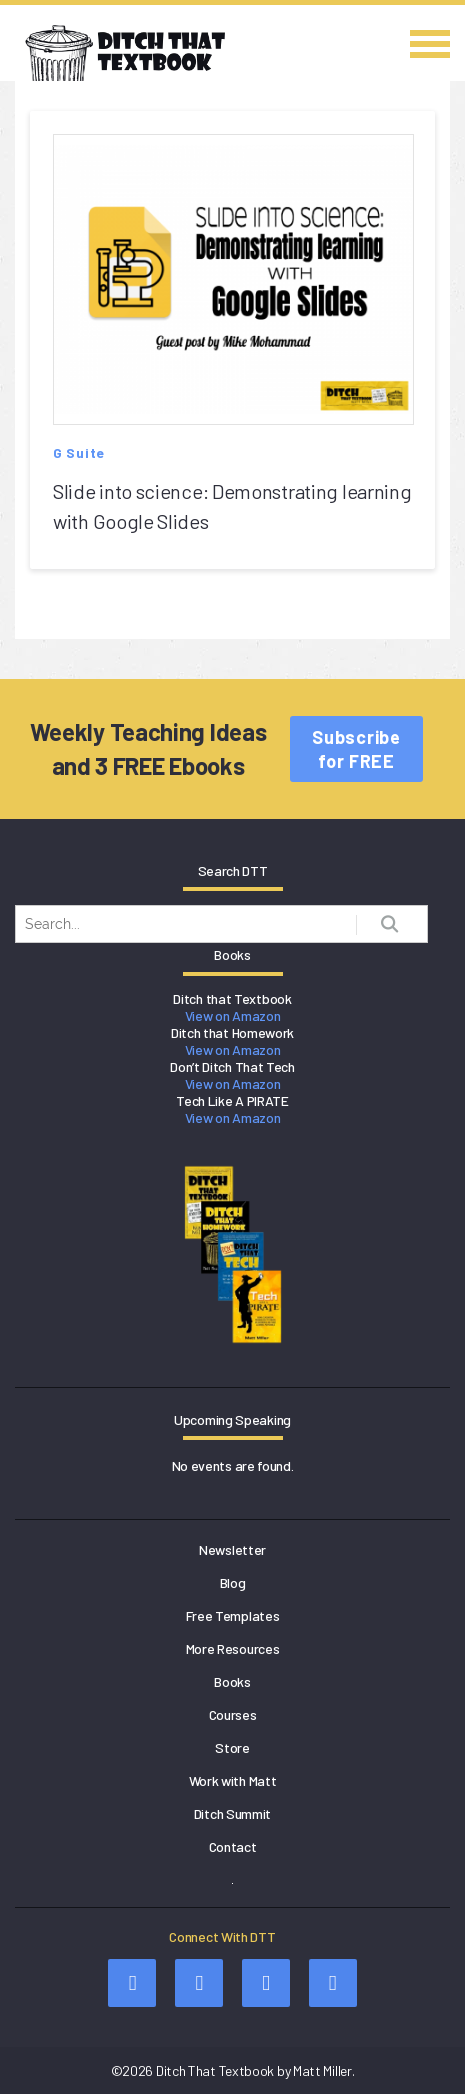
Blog (233, 1582)
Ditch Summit (232, 1813)
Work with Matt (233, 1780)
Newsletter (232, 1549)
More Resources (233, 1648)
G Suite (79, 452)
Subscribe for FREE (356, 749)
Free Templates (233, 1615)
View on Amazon (233, 1015)
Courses (233, 1714)
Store (232, 1747)
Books (232, 1681)
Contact (233, 1846)
